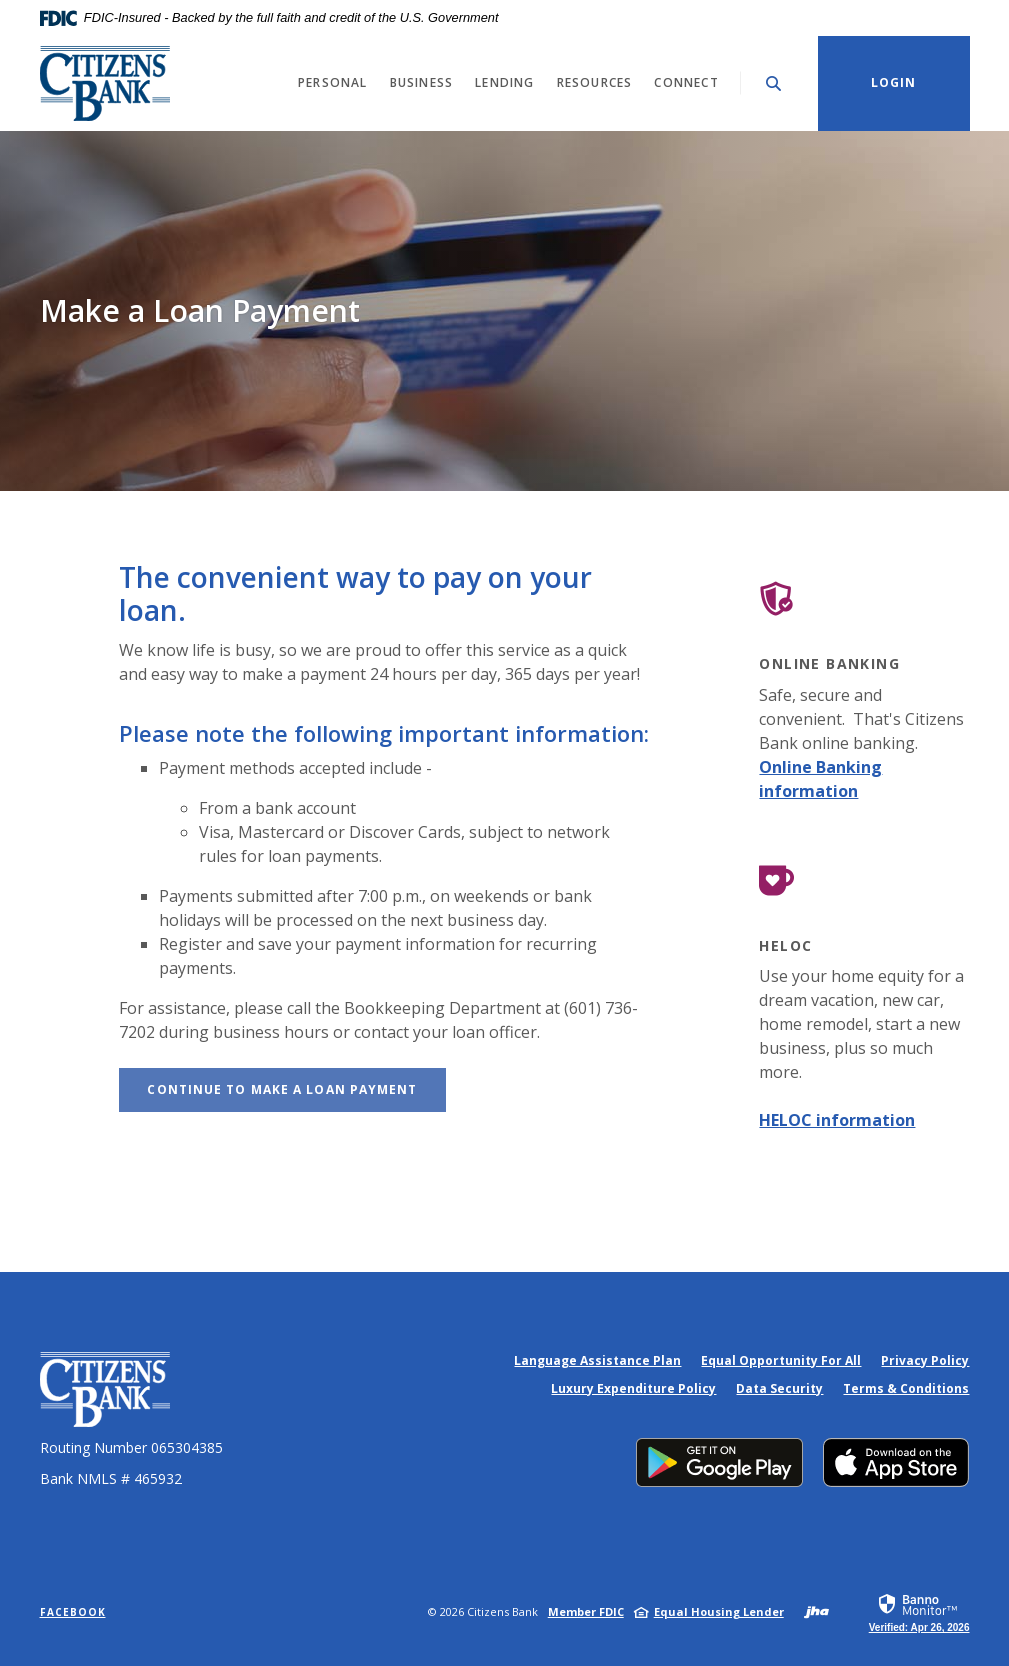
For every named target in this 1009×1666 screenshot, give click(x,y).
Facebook (73, 1612)
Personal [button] (333, 82)
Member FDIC (586, 1611)
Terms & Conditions (906, 1388)
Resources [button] (595, 82)
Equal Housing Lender (719, 1611)
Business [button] (422, 82)
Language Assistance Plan (597, 1360)
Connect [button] (686, 82)
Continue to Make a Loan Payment (296, 1089)
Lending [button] (504, 82)
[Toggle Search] (774, 83)
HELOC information (837, 1120)
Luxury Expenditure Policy (633, 1388)
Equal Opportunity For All (781, 1360)
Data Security (779, 1388)
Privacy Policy (925, 1360)
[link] (919, 1612)
